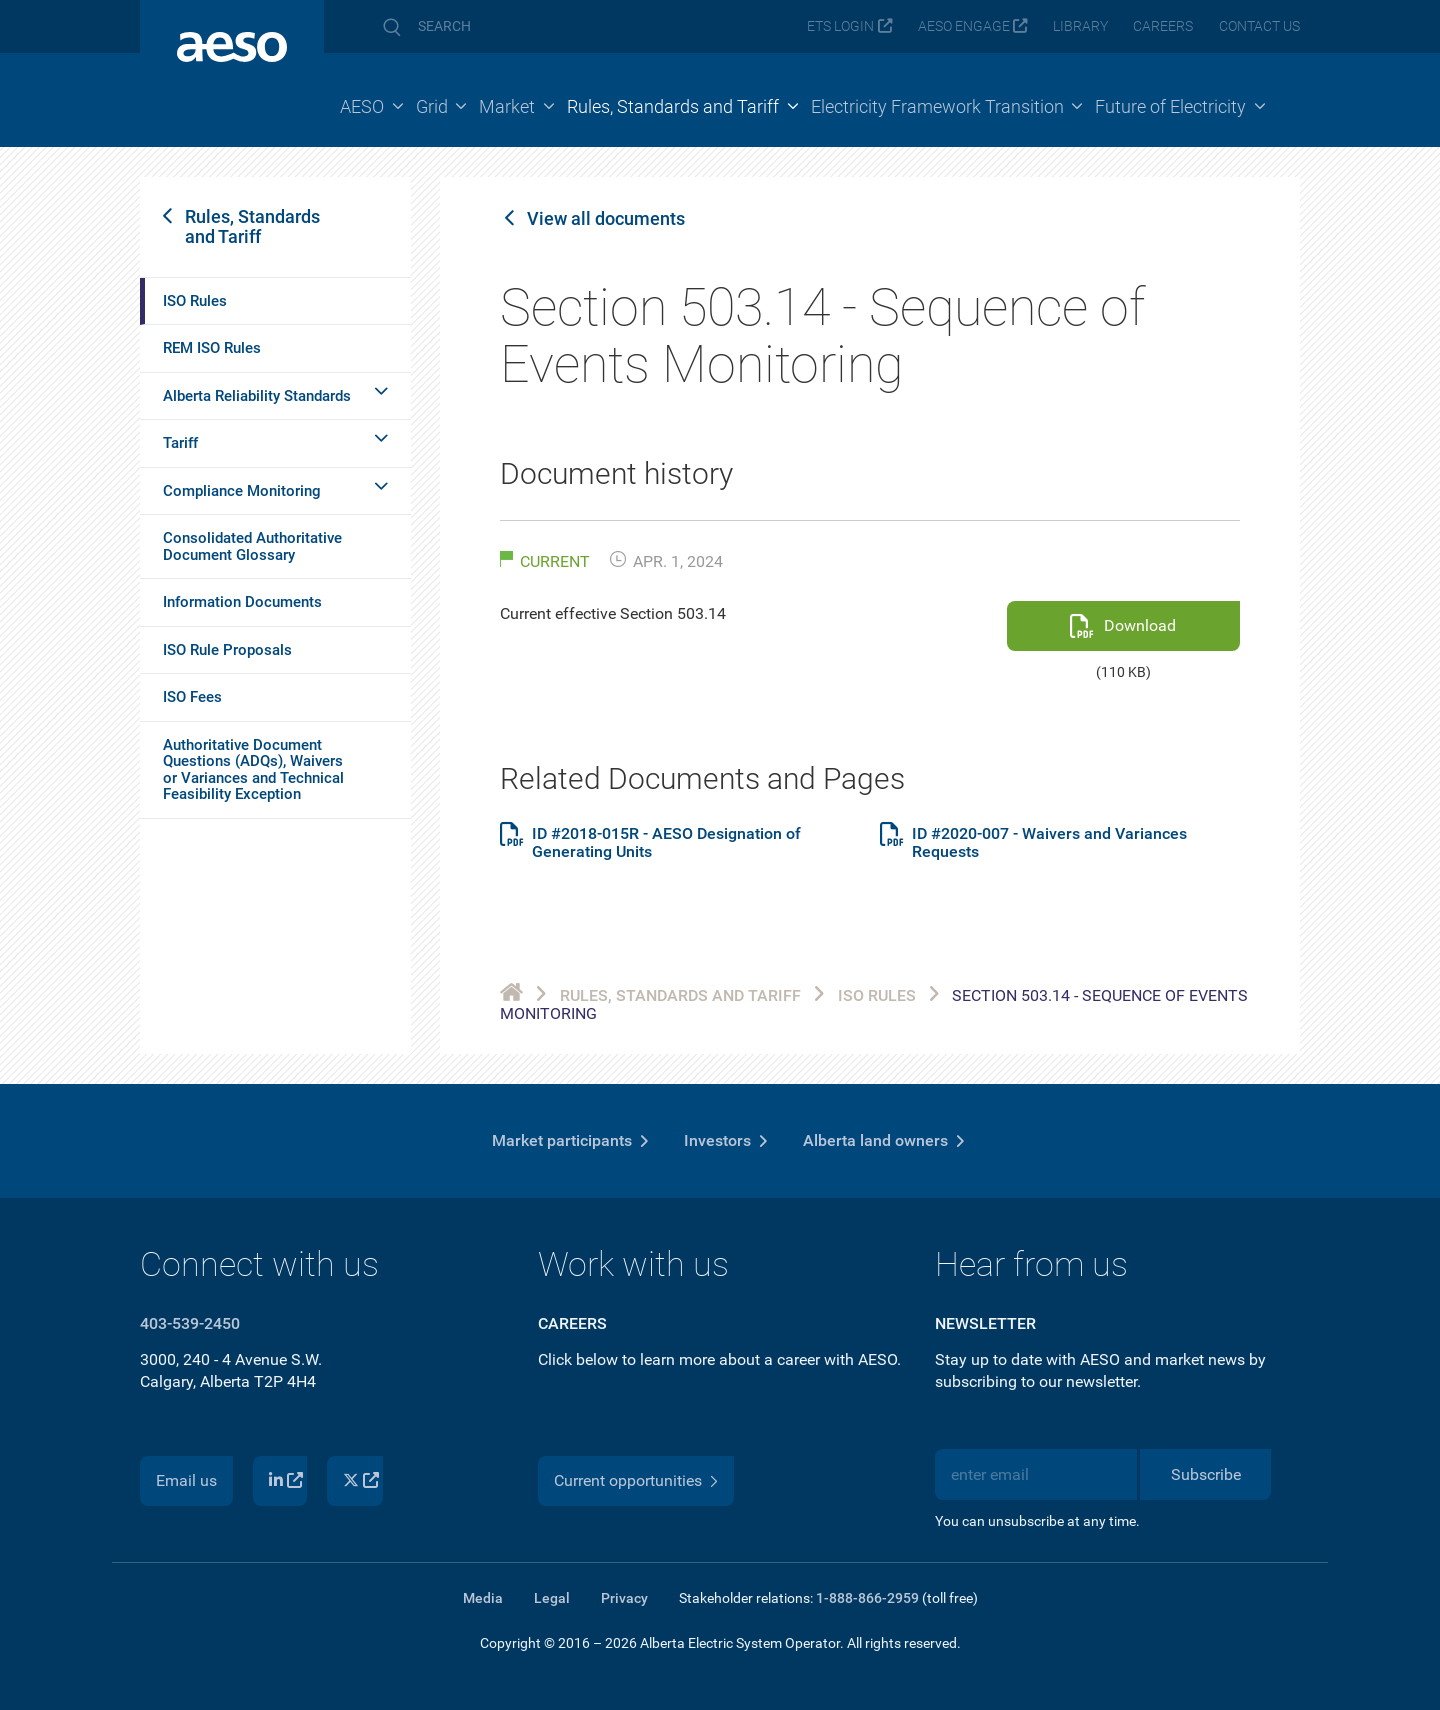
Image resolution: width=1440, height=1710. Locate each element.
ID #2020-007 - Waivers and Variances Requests (1049, 842)
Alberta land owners (875, 1140)
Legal (552, 1598)
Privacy (624, 1598)
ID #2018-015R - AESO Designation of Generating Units (666, 842)
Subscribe (1206, 1474)
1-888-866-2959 (867, 1598)
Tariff (180, 443)
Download (1140, 625)
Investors (717, 1140)
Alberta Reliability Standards (257, 396)
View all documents (606, 219)
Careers (1163, 26)
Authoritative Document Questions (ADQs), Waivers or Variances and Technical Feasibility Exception (253, 770)
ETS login (840, 26)
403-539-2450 (190, 1323)
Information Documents (242, 602)
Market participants (562, 1140)
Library (1080, 26)
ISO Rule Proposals (227, 650)
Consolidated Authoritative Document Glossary (252, 546)
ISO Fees (192, 697)
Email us (186, 1480)
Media (483, 1598)
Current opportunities (628, 1480)
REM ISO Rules (212, 348)
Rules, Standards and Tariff (252, 226)
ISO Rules (195, 301)
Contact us (1259, 26)
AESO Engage (964, 26)
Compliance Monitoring (242, 491)
